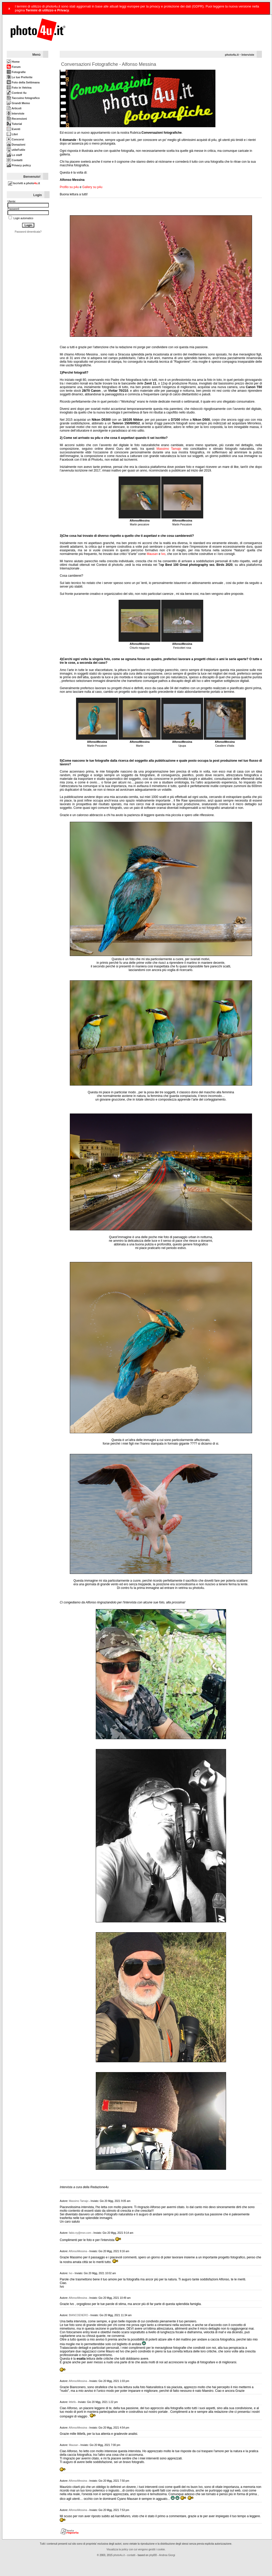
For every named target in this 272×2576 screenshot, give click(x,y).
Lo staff (14, 154)
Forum (14, 66)
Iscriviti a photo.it (24, 183)
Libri (12, 134)
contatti (131, 2555)
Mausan (152, 554)
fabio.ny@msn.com (80, 2232)
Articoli (14, 108)
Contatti (15, 160)
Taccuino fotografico (23, 97)
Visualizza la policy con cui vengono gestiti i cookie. (136, 2549)
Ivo (163, 554)
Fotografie (16, 72)
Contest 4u (16, 92)
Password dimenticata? (28, 231)
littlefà (72, 2402)
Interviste (15, 113)
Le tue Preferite (19, 77)
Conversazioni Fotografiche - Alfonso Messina (108, 64)
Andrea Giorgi (167, 2555)
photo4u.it (232, 54)
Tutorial (14, 123)
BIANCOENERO (78, 2315)
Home (13, 61)
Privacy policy (19, 165)
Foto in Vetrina (19, 87)
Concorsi (15, 139)
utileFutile (16, 149)
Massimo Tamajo (169, 449)
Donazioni (16, 144)
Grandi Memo (18, 103)
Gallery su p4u (92, 187)
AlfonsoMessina (78, 2251)
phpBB (153, 2555)
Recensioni (17, 118)
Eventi (13, 129)
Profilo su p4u (69, 187)
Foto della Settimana (23, 82)
